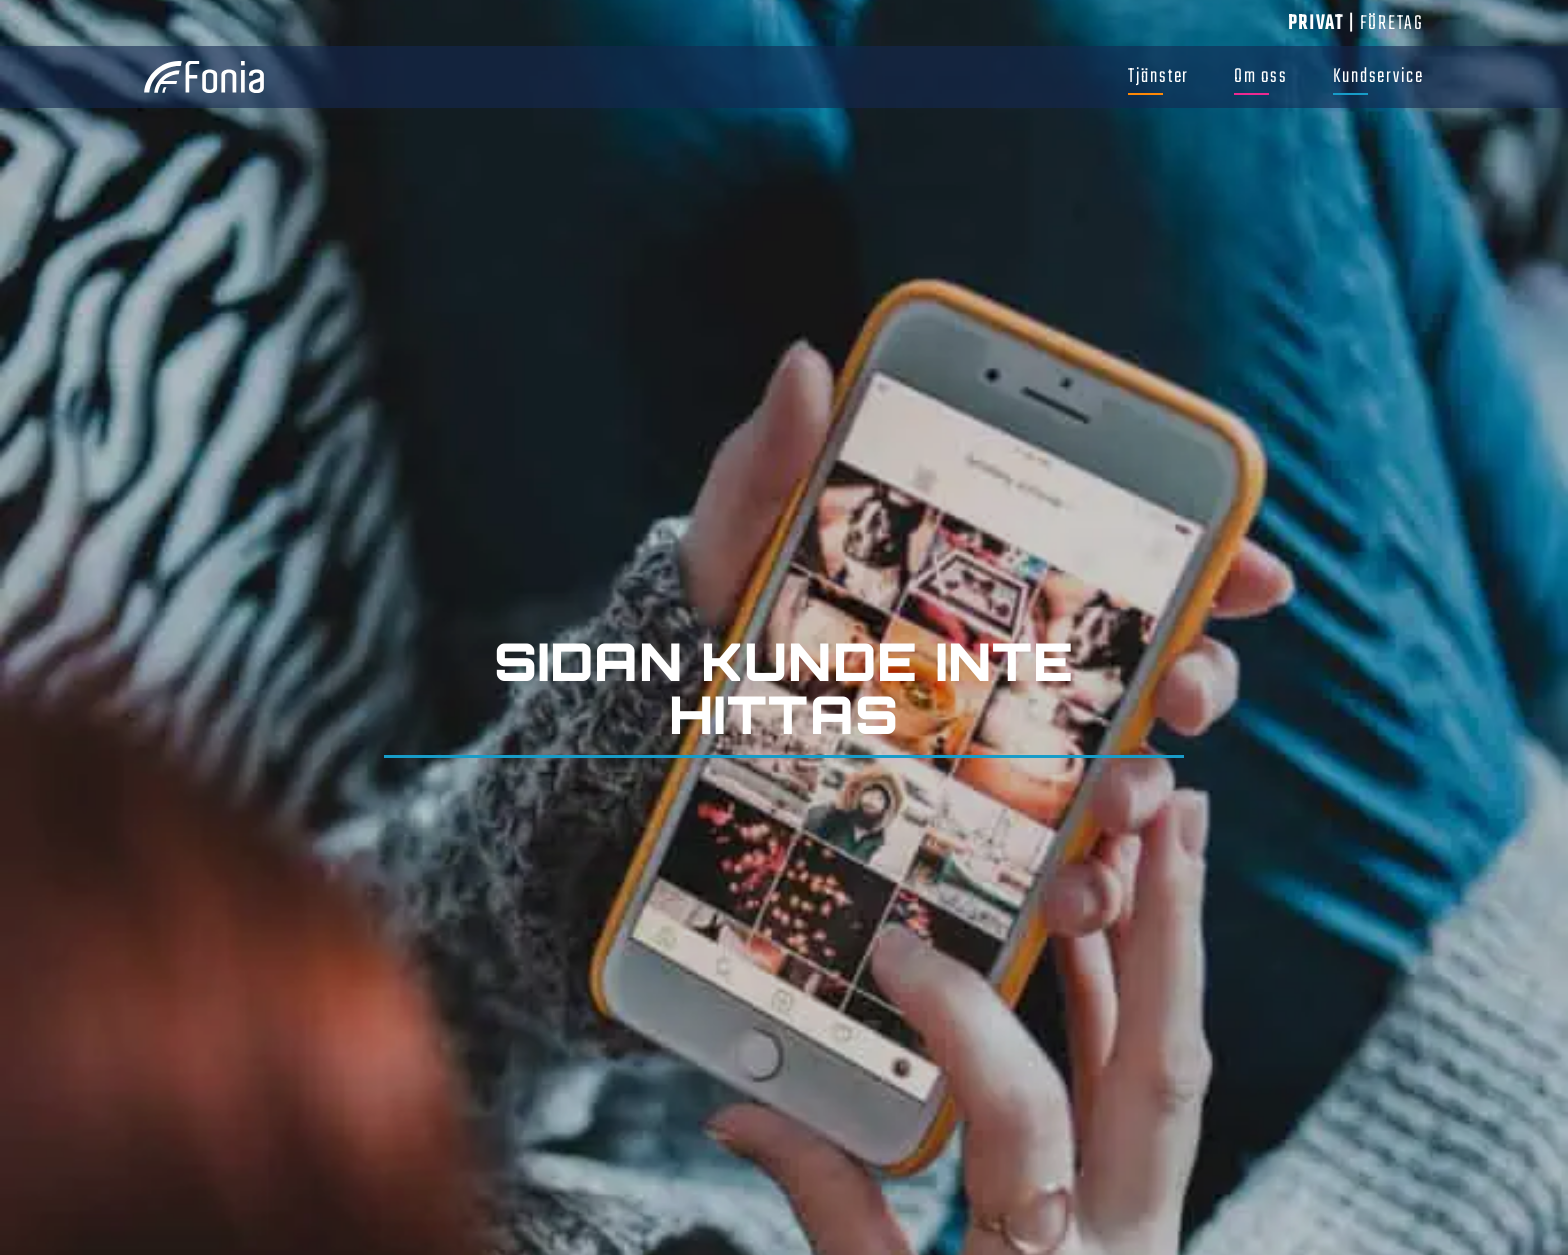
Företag (1392, 23)
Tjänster (1158, 76)
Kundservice (1378, 76)
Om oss (1261, 76)
